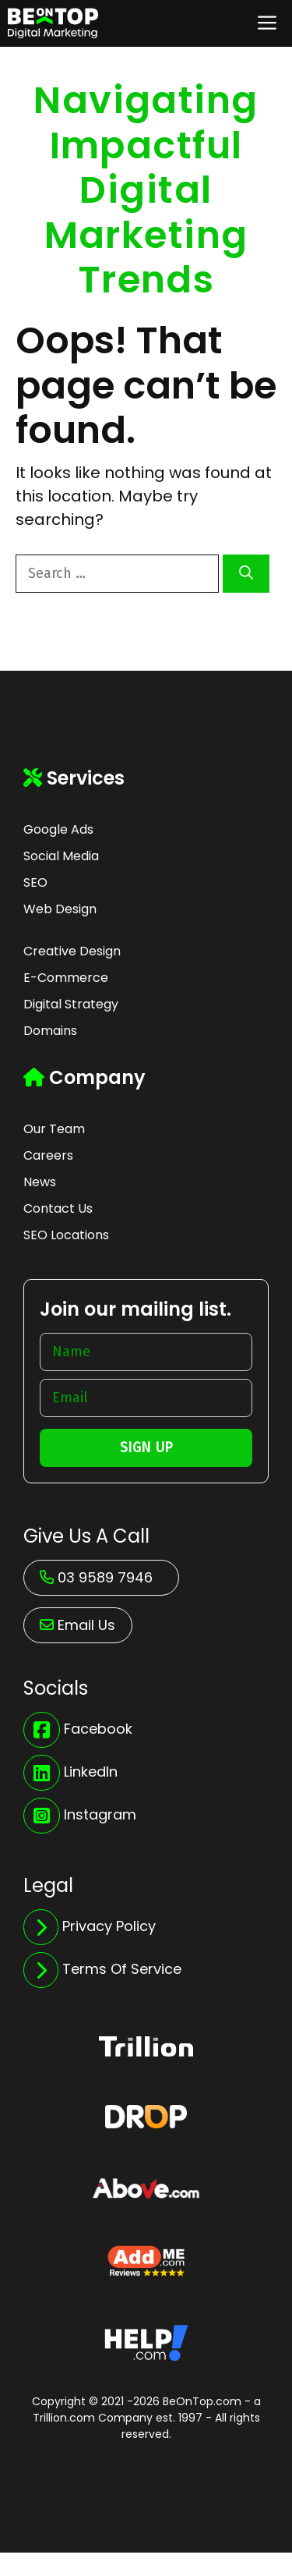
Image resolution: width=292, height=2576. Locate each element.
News (39, 1182)
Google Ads (58, 829)
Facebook (98, 1728)
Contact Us (58, 1208)
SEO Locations (66, 1235)
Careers (48, 1155)
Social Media (61, 856)
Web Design (60, 909)
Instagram (100, 1814)
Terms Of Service (121, 1969)
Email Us (86, 1625)
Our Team (54, 1129)
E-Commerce (65, 978)
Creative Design (72, 951)
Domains (50, 1031)
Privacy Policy (109, 1926)
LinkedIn (91, 1771)
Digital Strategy (70, 1004)
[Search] (246, 574)
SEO (35, 882)
